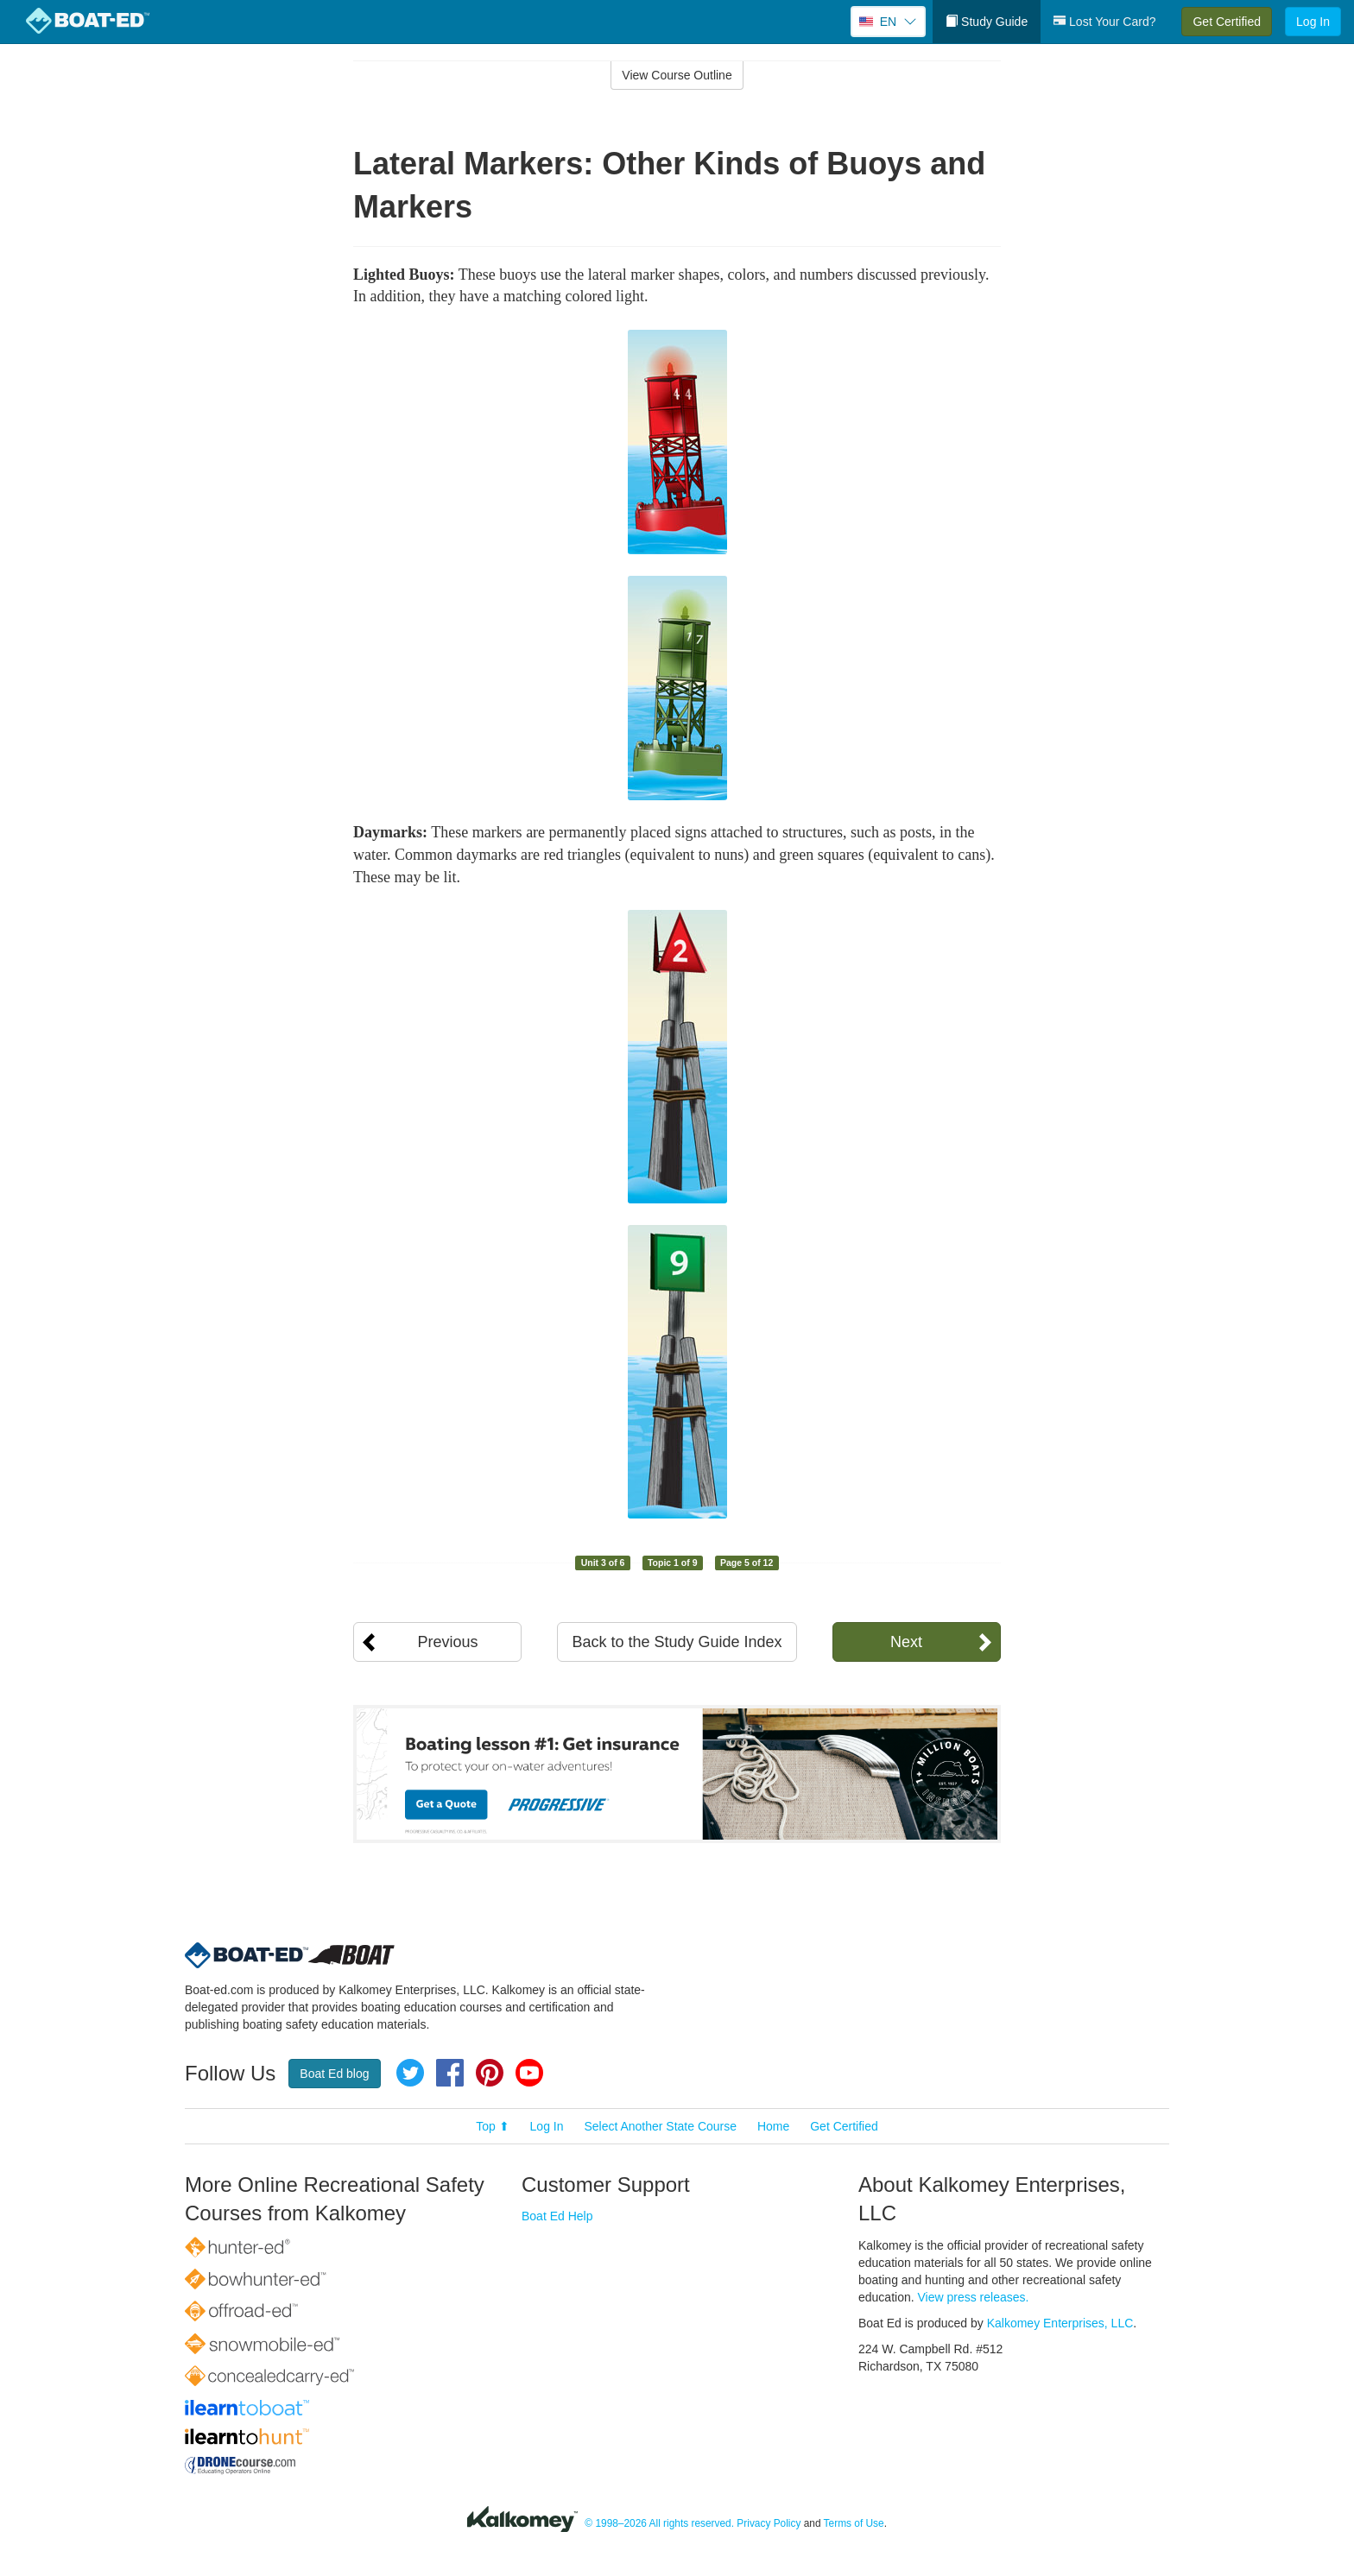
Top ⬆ (492, 2126)
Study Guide (987, 21)
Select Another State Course (660, 2126)
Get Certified (1227, 21)
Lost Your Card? (1104, 21)
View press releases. (973, 2297)
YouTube (529, 2073)
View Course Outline (676, 75)
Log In (1313, 21)
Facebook (450, 2073)
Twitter (410, 2073)
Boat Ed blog (334, 2073)
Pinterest (489, 2073)
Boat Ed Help (557, 2216)
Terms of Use (854, 2523)
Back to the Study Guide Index (676, 1642)
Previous (447, 1642)
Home (773, 2126)
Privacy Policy (768, 2523)
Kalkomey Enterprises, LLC (1060, 2323)
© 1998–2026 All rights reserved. (659, 2523)
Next (906, 1642)
